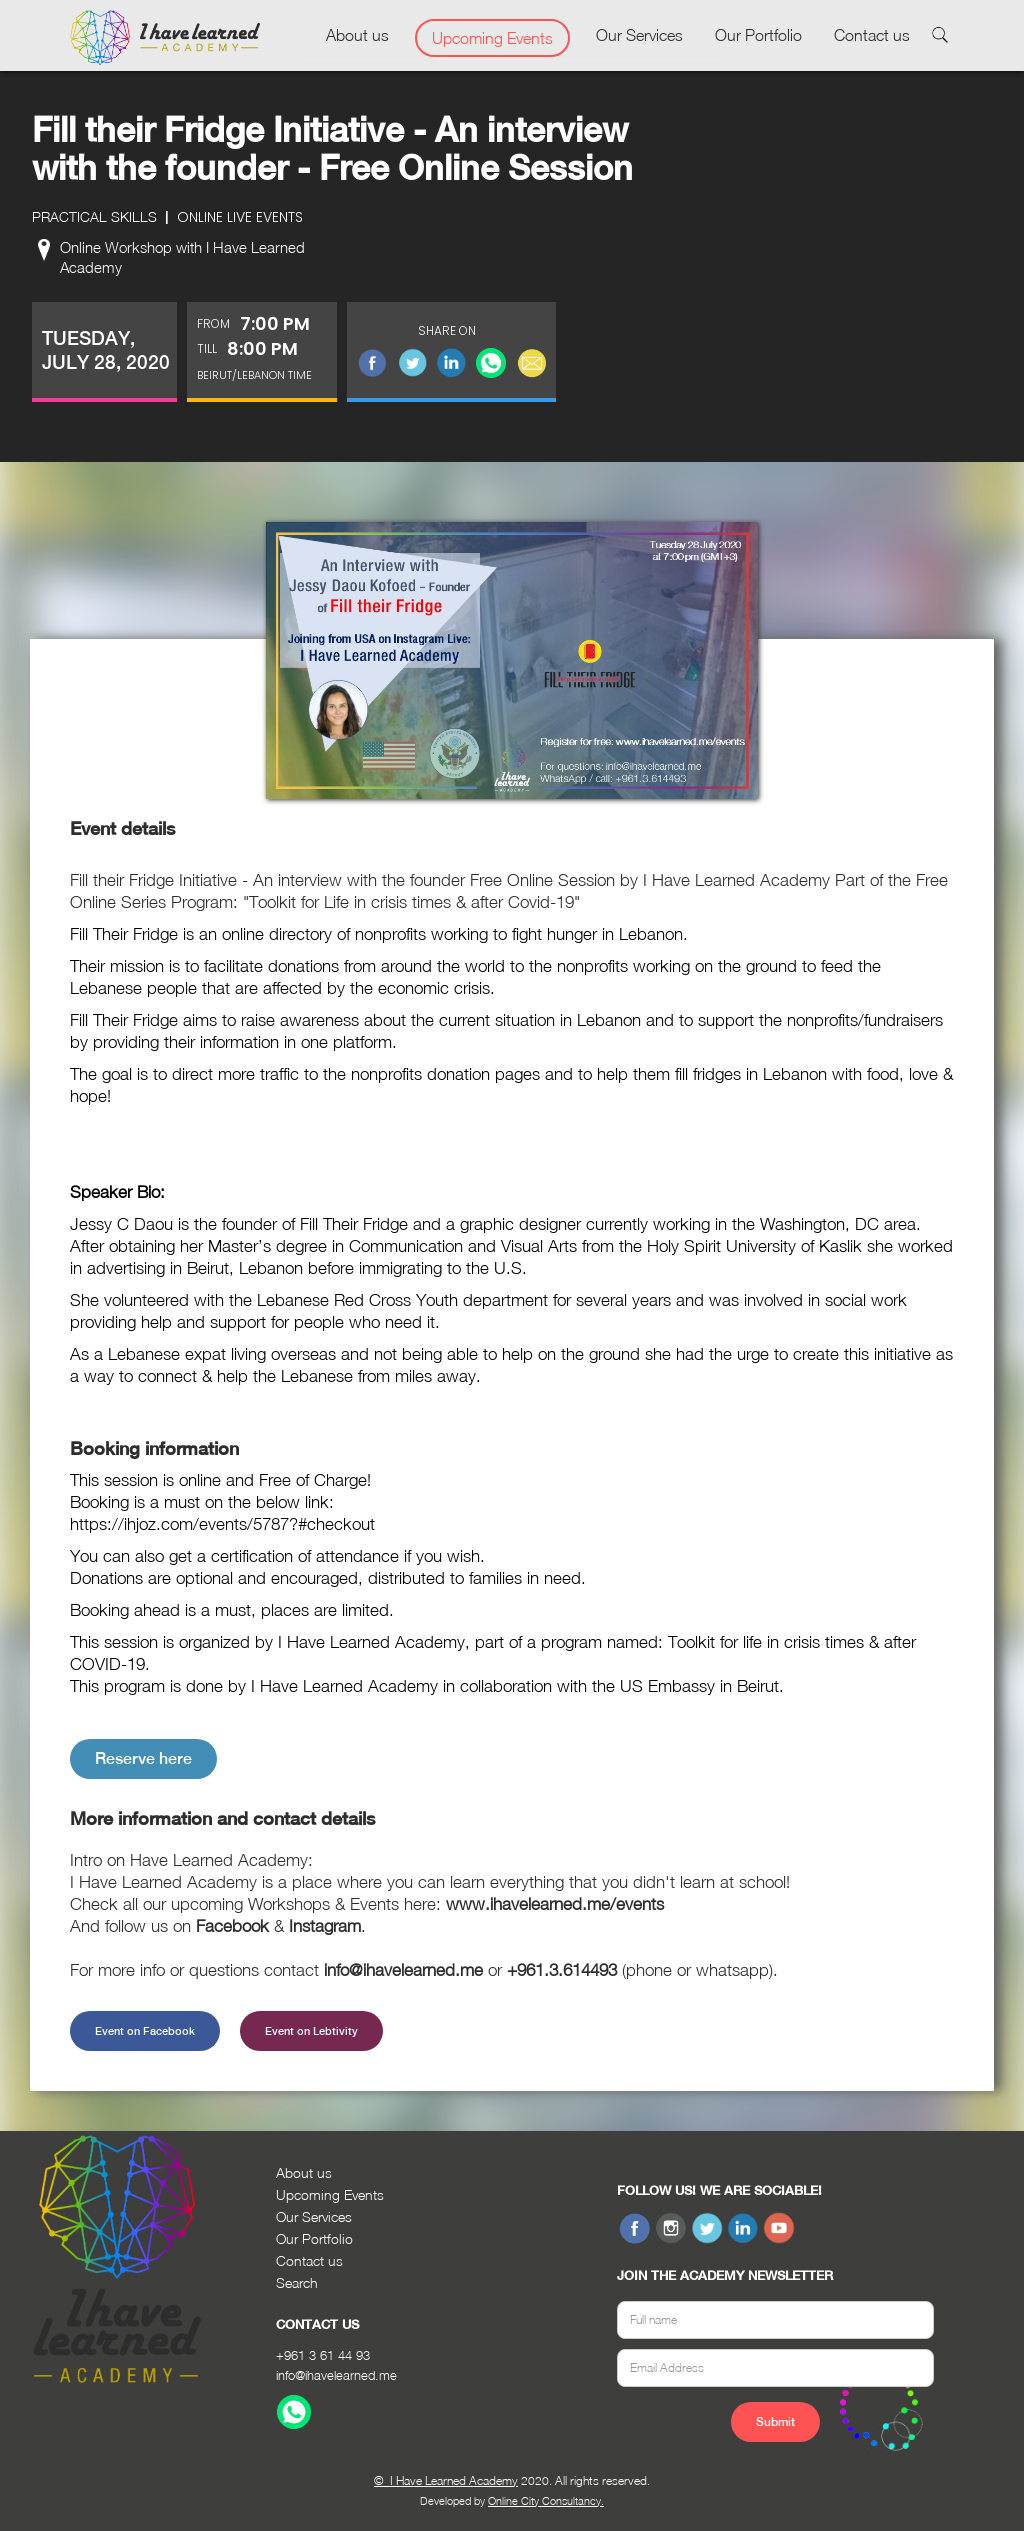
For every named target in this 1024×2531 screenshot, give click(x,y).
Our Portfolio (758, 35)
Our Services (639, 35)
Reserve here (143, 1758)
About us (357, 35)
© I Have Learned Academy (446, 2480)
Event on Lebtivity (311, 2031)
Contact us (872, 35)
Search (297, 2282)
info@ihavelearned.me (336, 2375)
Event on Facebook (145, 2031)
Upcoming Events (492, 38)
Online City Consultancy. (546, 2500)
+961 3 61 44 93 (323, 2355)
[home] (165, 38)
